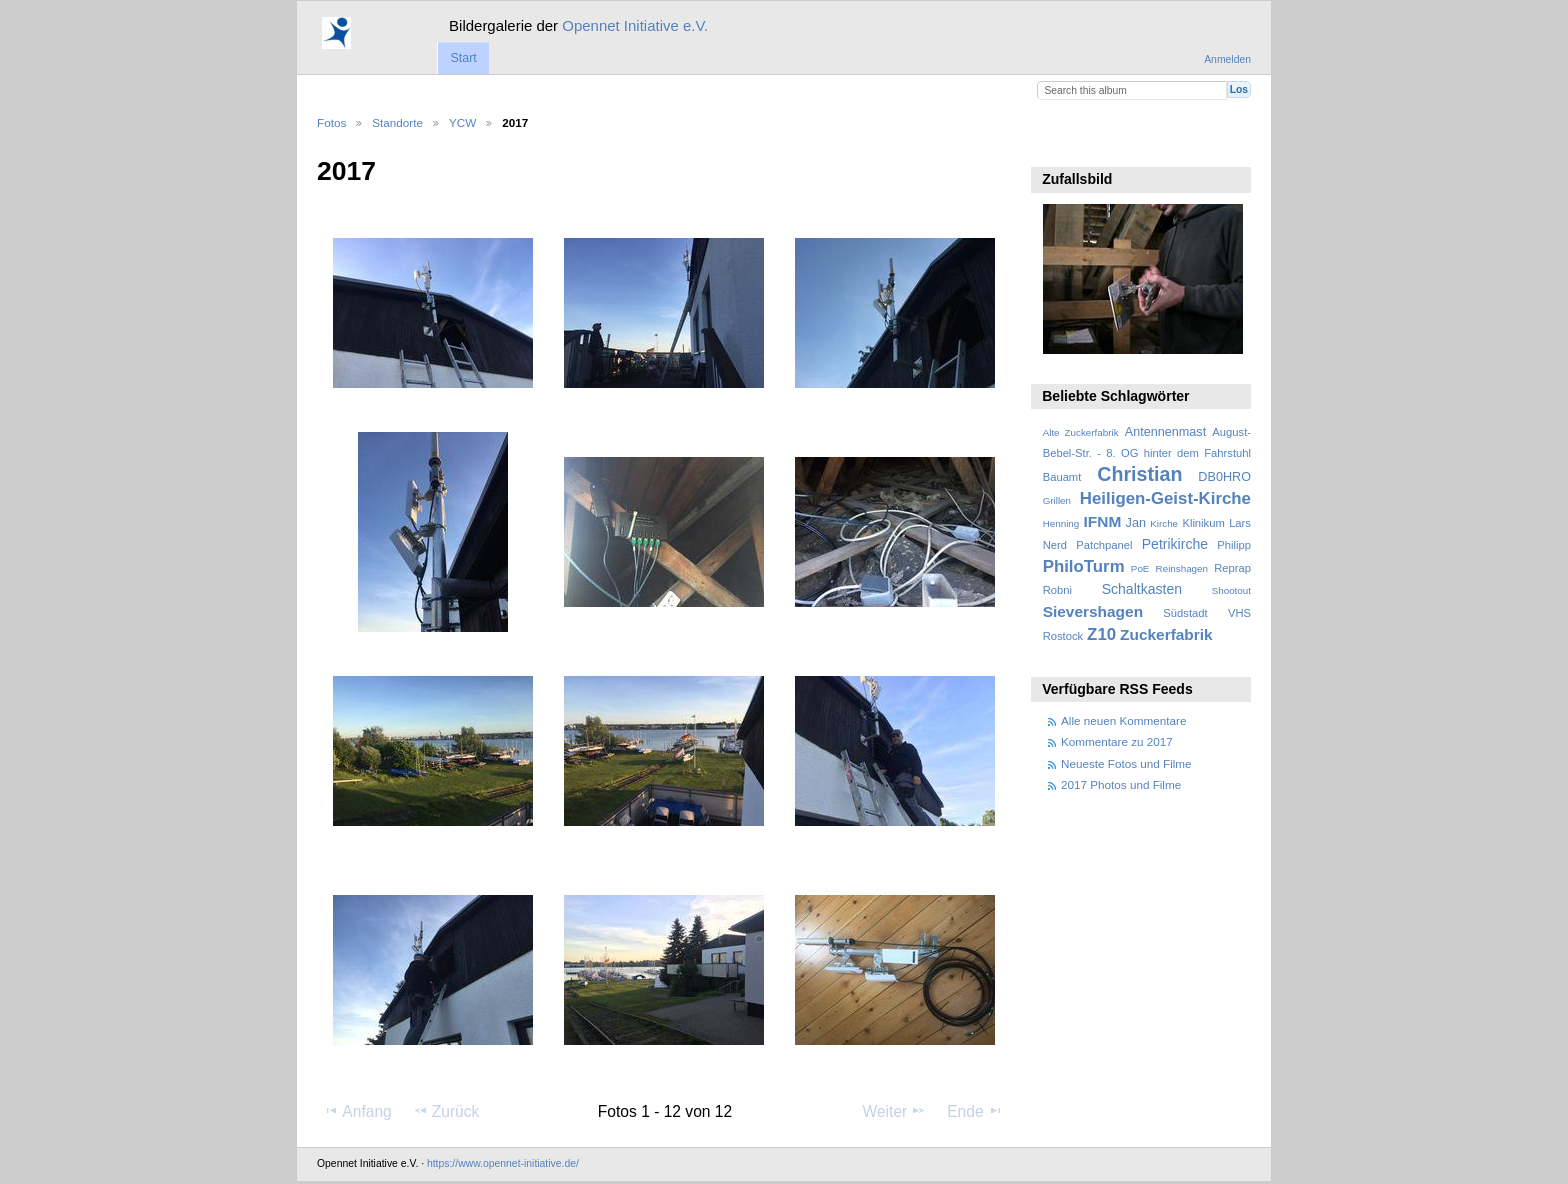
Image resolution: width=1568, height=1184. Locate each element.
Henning (1061, 523)
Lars (1240, 523)
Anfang (357, 1111)
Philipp (1234, 545)
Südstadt (1185, 613)
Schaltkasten (1142, 589)
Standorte (397, 122)
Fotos (331, 122)
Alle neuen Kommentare (1123, 720)
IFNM (1103, 521)
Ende (975, 1111)
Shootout (1231, 590)
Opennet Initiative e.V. (635, 25)
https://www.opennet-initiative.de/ (503, 1163)
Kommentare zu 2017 (1117, 741)
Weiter (895, 1111)
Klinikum (1203, 523)
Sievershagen (1093, 611)
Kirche (1164, 523)
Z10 (1101, 634)
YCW (462, 122)
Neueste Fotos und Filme (1126, 763)
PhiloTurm (1084, 566)
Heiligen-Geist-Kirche (1165, 498)
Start (463, 58)
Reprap (1232, 568)
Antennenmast (1165, 432)
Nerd (1055, 545)
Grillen (1057, 500)
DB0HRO (1224, 477)
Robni (1057, 590)
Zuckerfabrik (1166, 634)
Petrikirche (1175, 544)
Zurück (446, 1111)
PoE (1140, 568)
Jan (1136, 523)
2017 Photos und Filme (1121, 784)
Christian (1139, 474)
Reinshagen (1182, 568)
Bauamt (1062, 477)
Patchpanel (1104, 545)
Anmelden (1227, 59)
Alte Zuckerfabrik (1081, 432)
